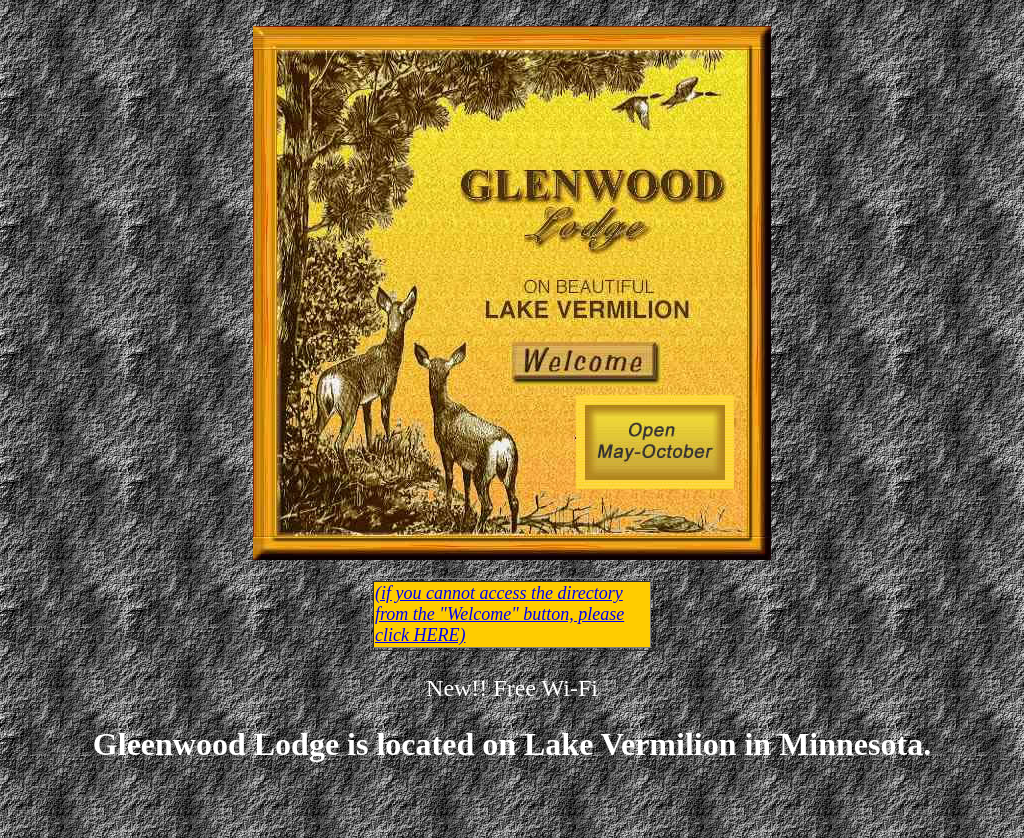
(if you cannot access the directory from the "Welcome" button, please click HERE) (499, 614)
